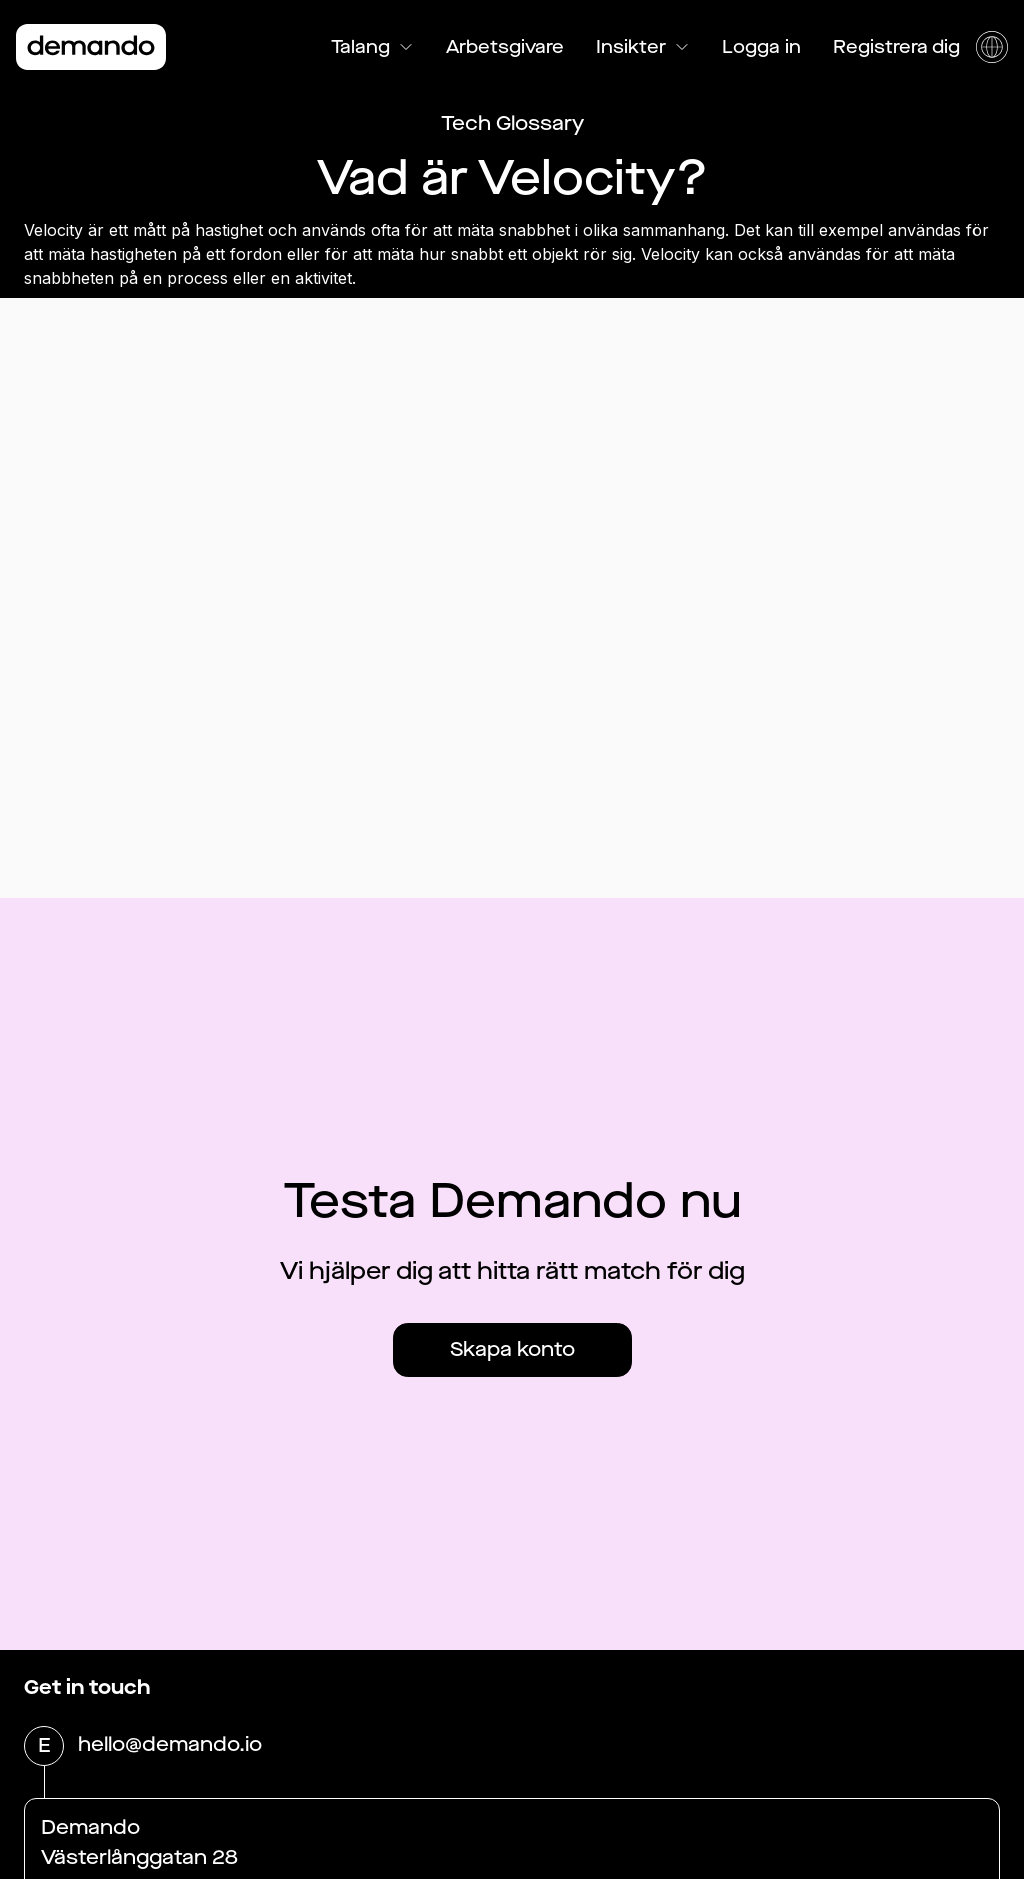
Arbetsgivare (505, 47)
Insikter (643, 47)
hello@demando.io (170, 1746)
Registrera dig (896, 47)
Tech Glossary (512, 123)
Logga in (761, 47)
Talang (372, 47)
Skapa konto (512, 1349)
